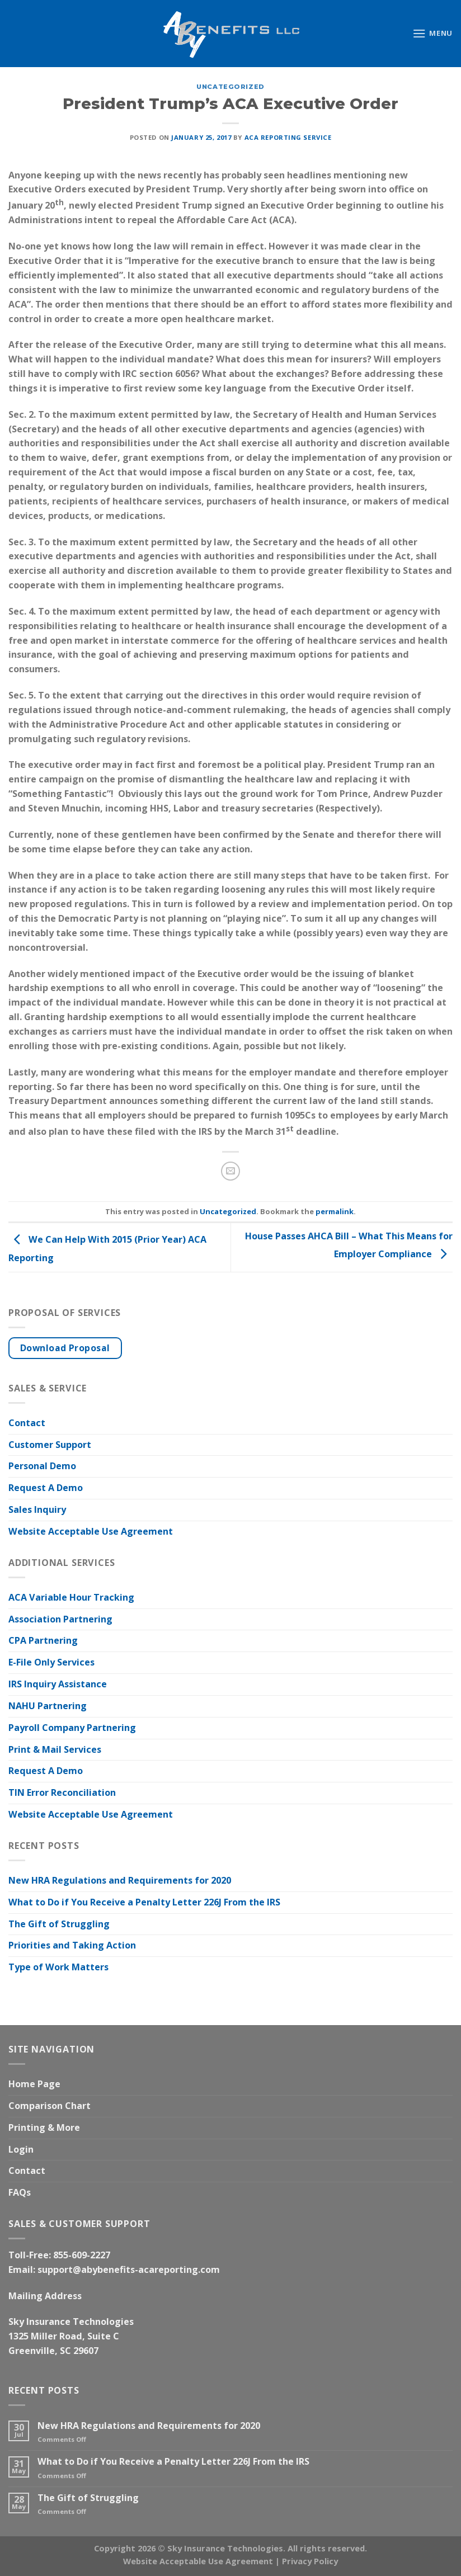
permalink (335, 1211)
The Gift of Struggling (59, 1924)
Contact (26, 1423)
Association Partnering (60, 1619)
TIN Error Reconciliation (62, 1792)
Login (21, 2149)
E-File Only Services (51, 1662)
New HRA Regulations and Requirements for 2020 (119, 1880)
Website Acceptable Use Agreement (90, 1531)
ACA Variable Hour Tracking (71, 1597)
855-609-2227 (81, 2255)
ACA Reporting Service (288, 137)
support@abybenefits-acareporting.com (128, 2269)
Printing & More (44, 2127)
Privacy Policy (310, 2560)
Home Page (34, 2084)
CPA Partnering (43, 1640)
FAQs (19, 2192)
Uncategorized (230, 87)
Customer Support (49, 1444)
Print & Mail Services (54, 1749)
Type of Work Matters (58, 1967)
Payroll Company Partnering (72, 1727)
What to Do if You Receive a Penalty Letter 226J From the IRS (144, 1902)
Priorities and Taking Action (72, 1945)
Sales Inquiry (37, 1509)
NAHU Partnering (47, 1706)
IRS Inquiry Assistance (57, 1684)
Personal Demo (42, 1466)
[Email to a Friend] (230, 1171)
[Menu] (432, 33)
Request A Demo (45, 1488)
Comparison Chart (49, 2106)
